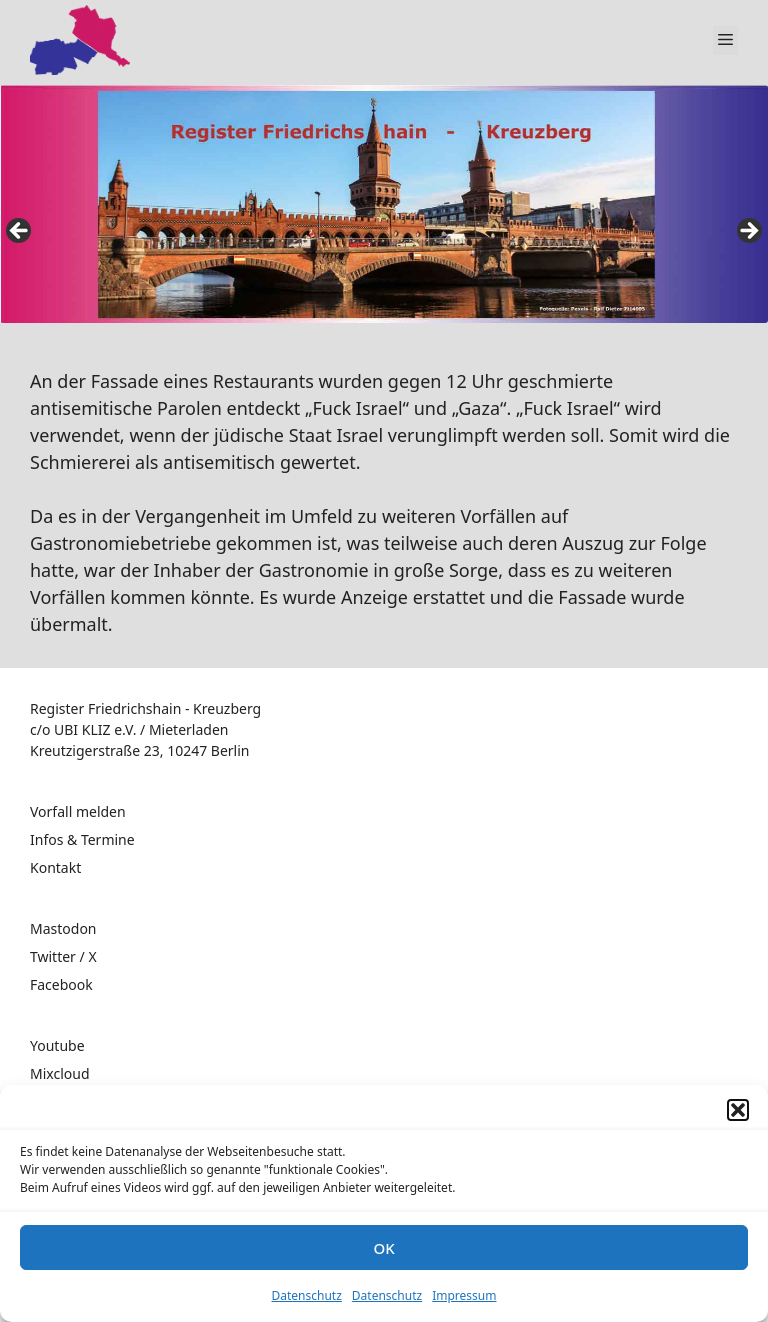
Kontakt (55, 867)
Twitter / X (63, 956)
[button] (738, 1110)
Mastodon (63, 928)
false (20, 232)
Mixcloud (60, 1073)
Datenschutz (307, 1295)
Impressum (464, 1295)
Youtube (57, 1045)
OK (383, 1248)
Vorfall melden (78, 811)
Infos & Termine (82, 839)
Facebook (61, 984)
